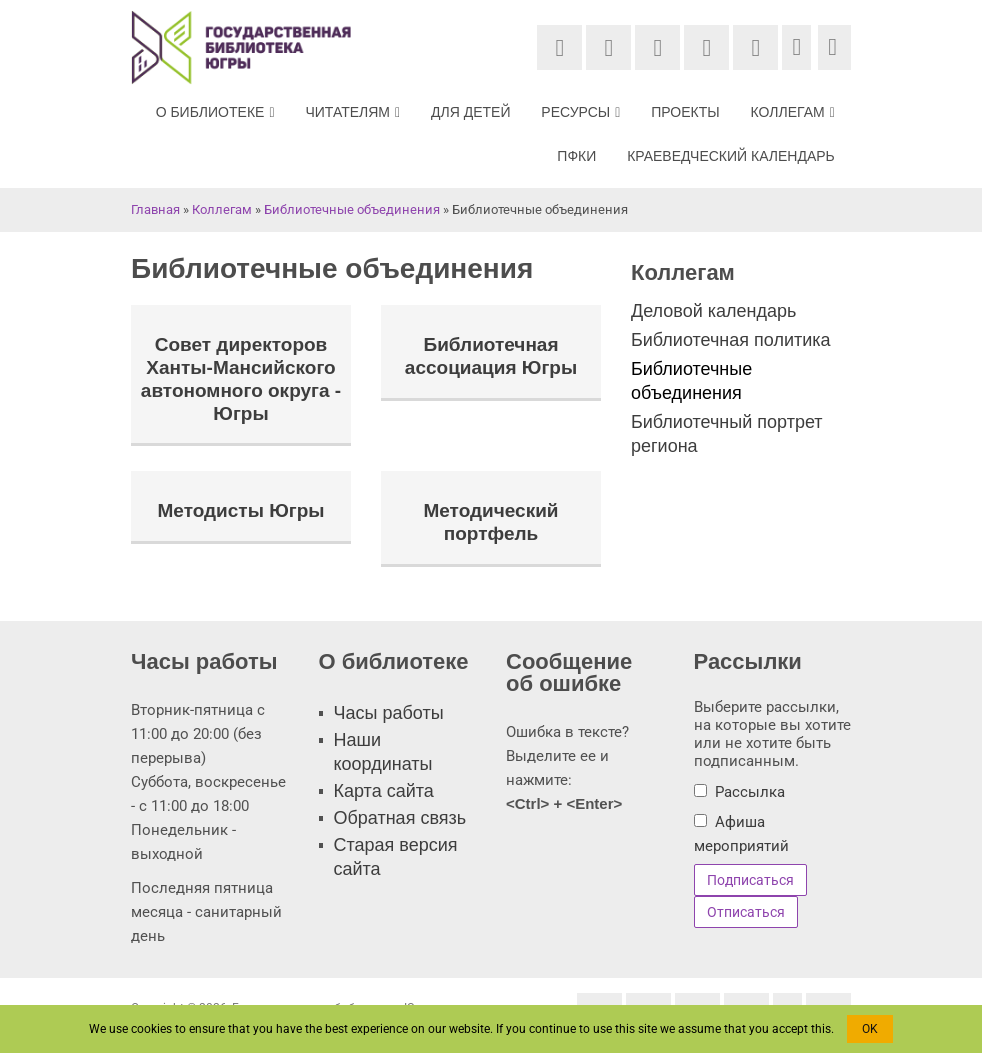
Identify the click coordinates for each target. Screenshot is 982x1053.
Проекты (687, 112)
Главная (155, 209)
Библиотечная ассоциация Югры (491, 357)
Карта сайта (384, 791)
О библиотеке (220, 112)
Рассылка (750, 792)
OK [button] (870, 1029)
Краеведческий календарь (732, 156)
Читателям (357, 112)
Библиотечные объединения (352, 209)
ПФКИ (578, 156)
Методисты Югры (240, 511)
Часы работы (389, 713)
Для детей (474, 112)
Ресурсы (583, 112)
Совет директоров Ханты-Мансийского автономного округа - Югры (241, 379)
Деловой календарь (713, 311)
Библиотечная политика (731, 340)
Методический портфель (490, 523)
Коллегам (794, 112)
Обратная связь (400, 818)
